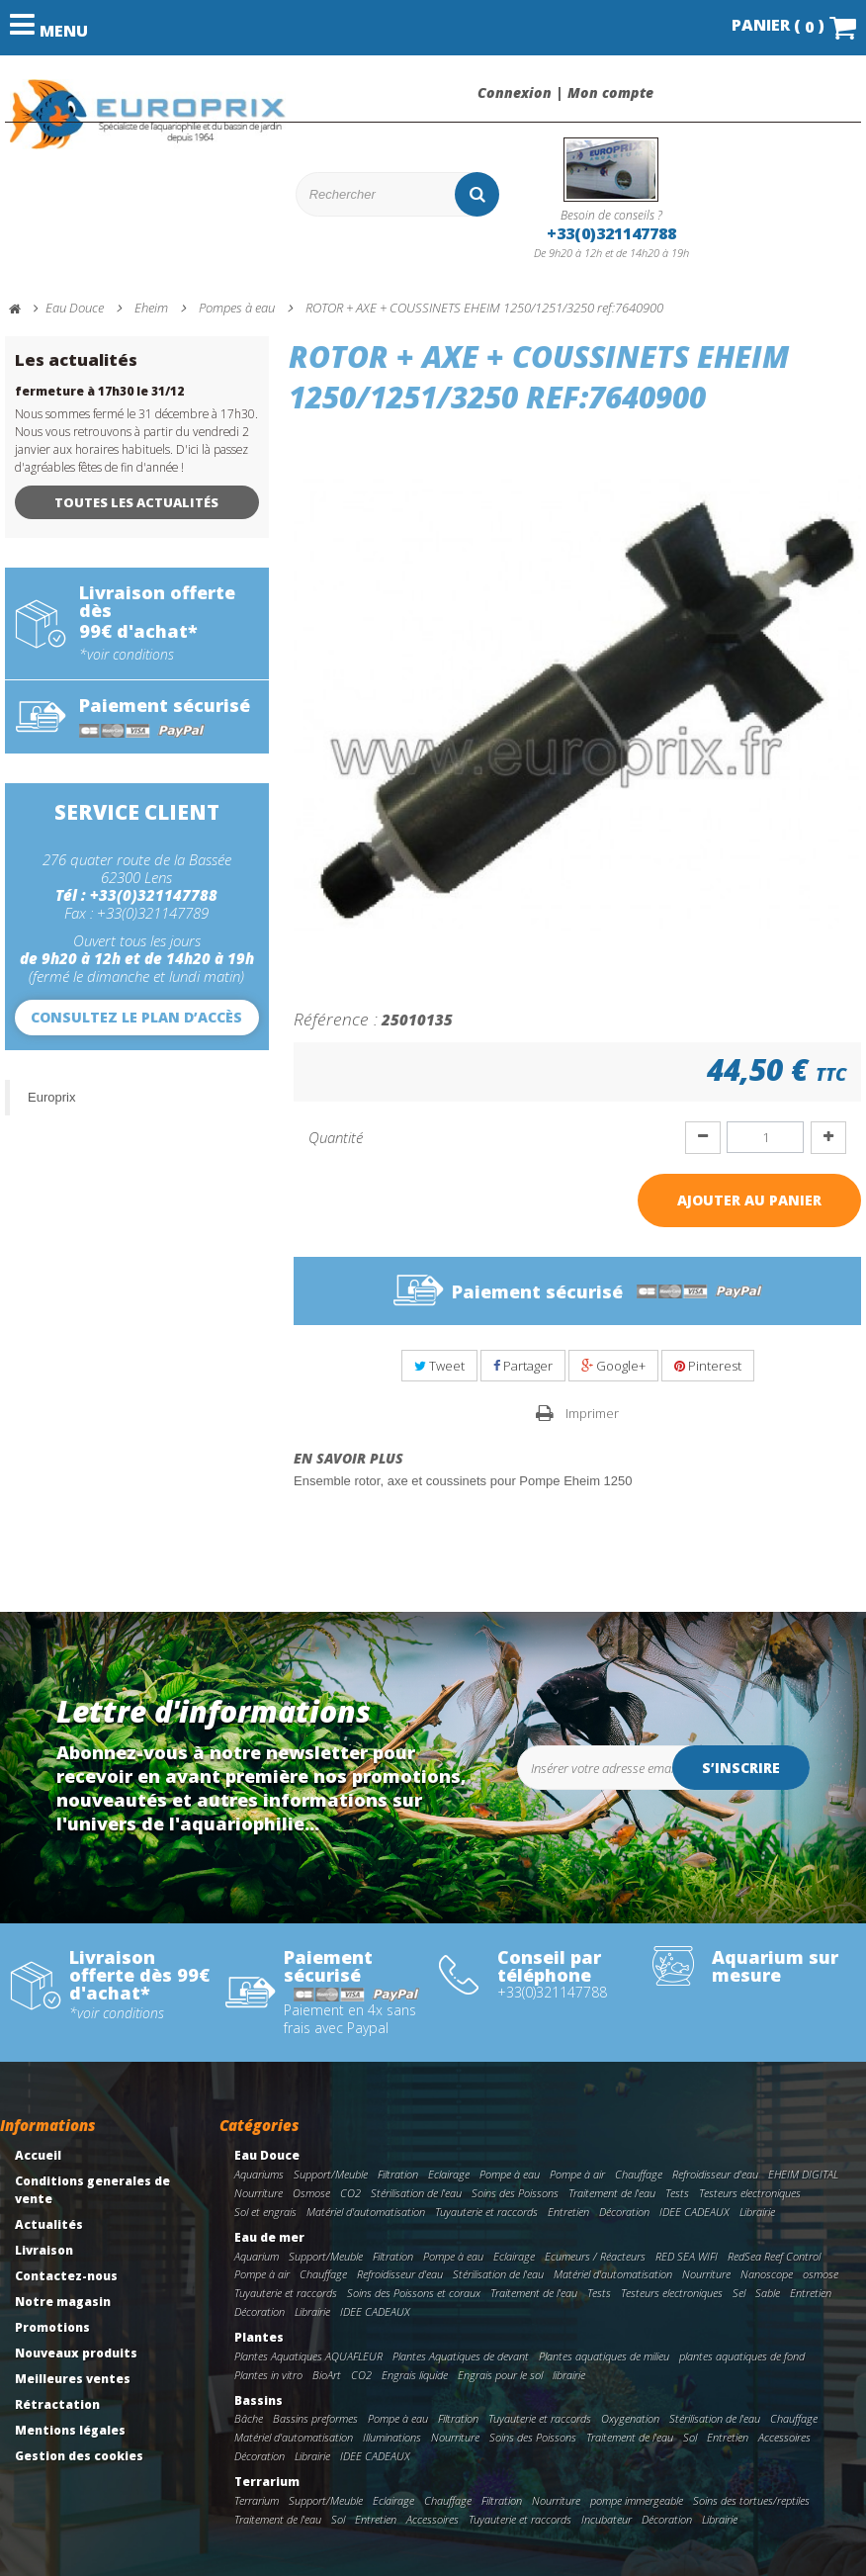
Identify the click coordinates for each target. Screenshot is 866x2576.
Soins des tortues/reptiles (751, 2500)
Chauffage (638, 2174)
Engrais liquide (415, 2374)
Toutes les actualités (136, 502)
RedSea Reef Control (774, 2256)
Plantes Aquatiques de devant (460, 2356)
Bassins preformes (315, 2418)
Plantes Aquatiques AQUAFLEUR (308, 2356)
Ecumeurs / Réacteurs (595, 2256)
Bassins (258, 2400)
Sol (690, 2437)
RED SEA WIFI (686, 2256)
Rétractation (57, 2404)
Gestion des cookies (79, 2455)
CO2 (350, 2192)
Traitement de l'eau (611, 2192)
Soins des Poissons (515, 2192)
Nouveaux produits (76, 2353)
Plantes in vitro (268, 2374)
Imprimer (592, 1413)
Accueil (38, 2155)
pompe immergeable (636, 2500)
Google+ (613, 1366)
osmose (820, 2273)
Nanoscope (766, 2273)
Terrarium (267, 2481)
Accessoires (784, 2437)
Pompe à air (577, 2174)
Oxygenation (630, 2418)
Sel (739, 2292)
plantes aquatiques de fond (742, 2356)
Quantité (335, 1137)
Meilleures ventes (72, 2378)
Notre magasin (63, 2301)
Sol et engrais (265, 2211)
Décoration (624, 2211)
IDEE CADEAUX (694, 2211)
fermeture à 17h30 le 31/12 (99, 391)
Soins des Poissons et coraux (413, 2292)
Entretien (568, 2211)
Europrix (51, 1097)
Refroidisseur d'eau (715, 2174)
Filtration (398, 2174)
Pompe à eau (509, 2174)
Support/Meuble (331, 2174)
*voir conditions (126, 655)
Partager (523, 1366)
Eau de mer (269, 2237)
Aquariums (259, 2174)
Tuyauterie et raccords (486, 2211)
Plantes (259, 2337)
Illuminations (392, 2437)
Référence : (336, 1018)
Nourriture (258, 2192)
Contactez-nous (66, 2275)
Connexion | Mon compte (565, 93)
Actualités (49, 2224)
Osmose (311, 2192)
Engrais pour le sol (500, 2374)
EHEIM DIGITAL (803, 2174)
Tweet (439, 1366)
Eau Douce (267, 2155)
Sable (767, 2292)
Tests (677, 2192)
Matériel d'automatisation (365, 2211)
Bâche (248, 2418)
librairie (569, 2374)
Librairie (757, 2211)
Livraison (44, 2250)
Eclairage (449, 2174)
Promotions (52, 2327)
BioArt (326, 2374)
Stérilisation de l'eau (416, 2192)
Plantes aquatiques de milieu (604, 2356)
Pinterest (707, 1366)
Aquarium (256, 2256)
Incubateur (606, 2519)
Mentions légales (70, 2430)
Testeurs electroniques (750, 2192)
